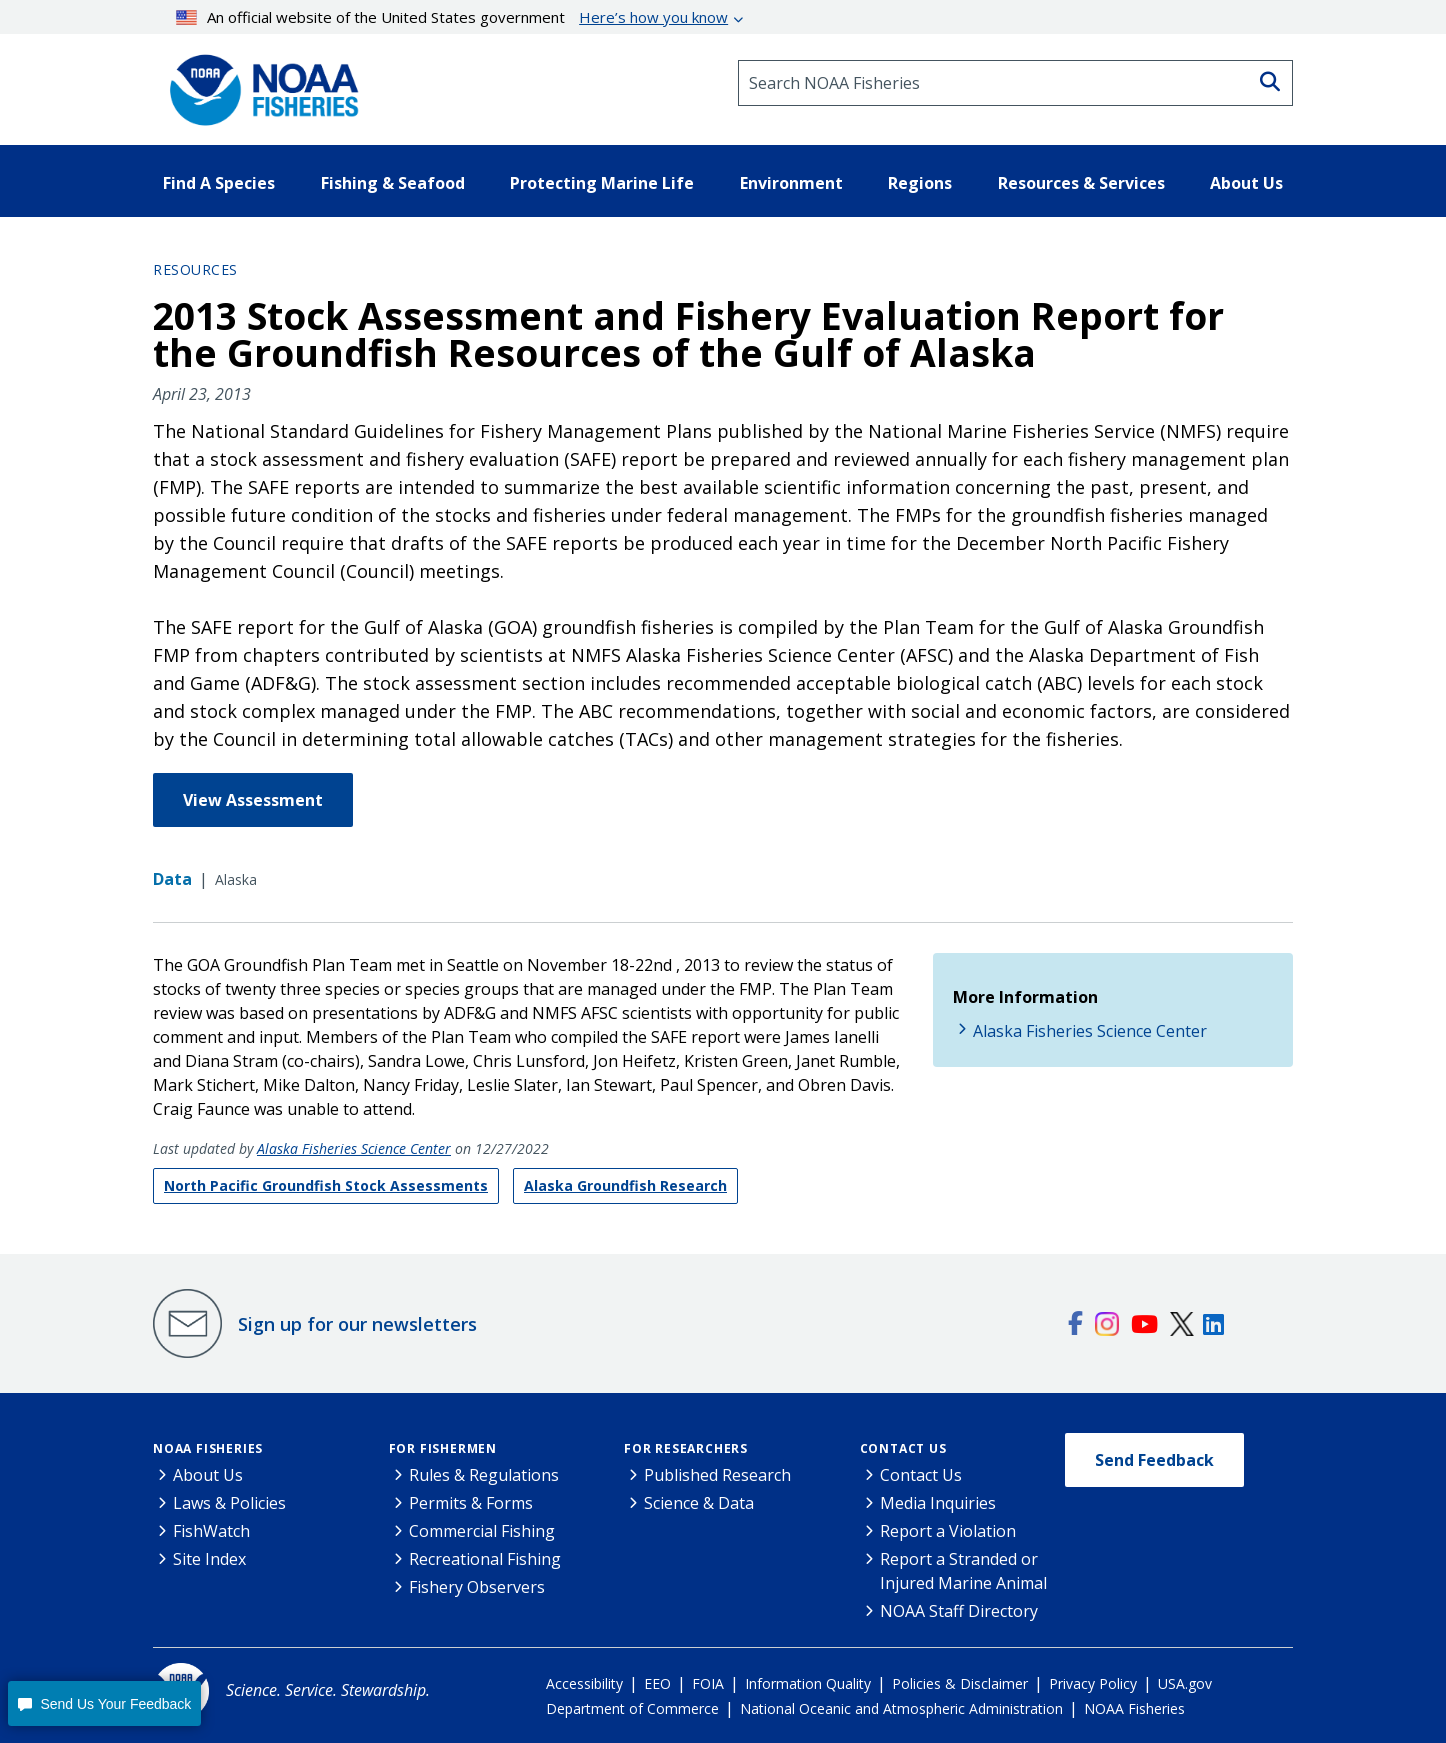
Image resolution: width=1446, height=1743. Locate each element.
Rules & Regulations (484, 1475)
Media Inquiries (938, 1503)
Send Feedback (1154, 1460)
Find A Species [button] (219, 183)
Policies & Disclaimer (960, 1683)
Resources (195, 269)
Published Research (717, 1475)
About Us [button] (1246, 183)
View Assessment (253, 800)
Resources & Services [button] (1081, 183)
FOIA (708, 1683)
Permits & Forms (471, 1503)
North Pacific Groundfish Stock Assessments (326, 1185)
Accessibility (584, 1683)
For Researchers (686, 1448)
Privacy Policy (1093, 1683)
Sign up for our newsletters (357, 1324)
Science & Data (699, 1503)
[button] (104, 1703)
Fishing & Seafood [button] (393, 183)
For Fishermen (443, 1448)
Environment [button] (791, 183)
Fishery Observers (477, 1587)
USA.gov (1185, 1683)
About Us (208, 1475)
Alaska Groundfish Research (625, 1185)
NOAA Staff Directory (959, 1611)
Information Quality (808, 1683)
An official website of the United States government (452, 17)
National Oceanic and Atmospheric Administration (901, 1708)
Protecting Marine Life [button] (602, 183)
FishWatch (211, 1531)
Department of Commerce (632, 1708)
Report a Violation (948, 1531)
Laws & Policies (229, 1503)
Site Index (209, 1559)
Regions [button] (920, 183)
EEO (657, 1683)
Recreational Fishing (485, 1559)
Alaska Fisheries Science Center (354, 1148)
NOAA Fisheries (208, 1448)
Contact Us (903, 1448)
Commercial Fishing (482, 1531)
